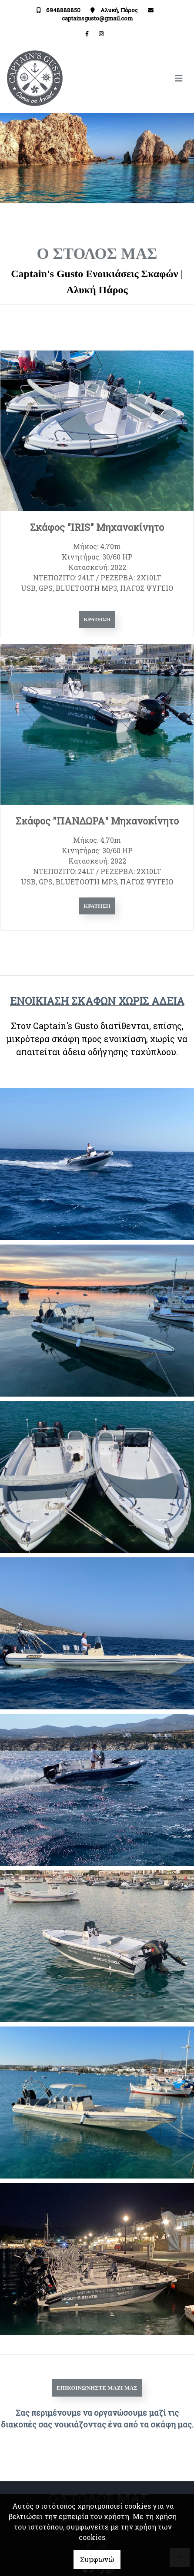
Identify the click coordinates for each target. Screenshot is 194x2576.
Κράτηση (97, 619)
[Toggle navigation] (142, 78)
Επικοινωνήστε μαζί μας (97, 2387)
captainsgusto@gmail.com (97, 18)
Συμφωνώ (97, 2559)
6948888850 (63, 10)
